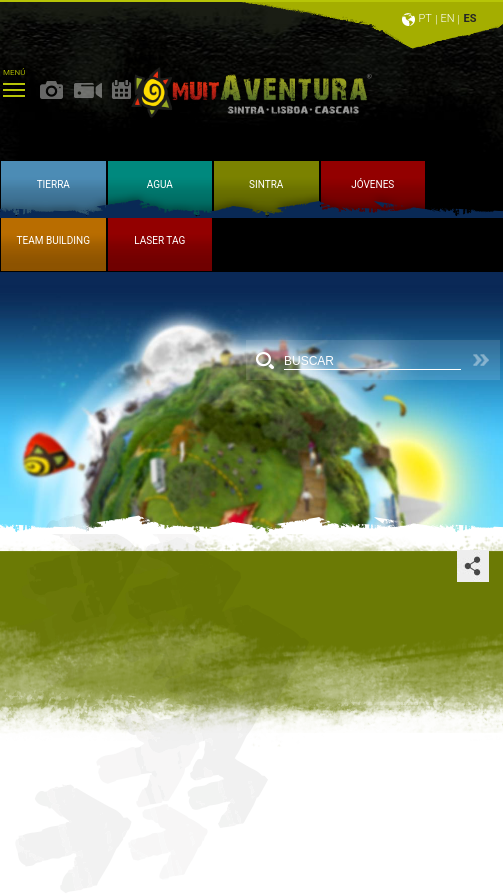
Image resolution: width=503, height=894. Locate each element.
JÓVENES (372, 184)
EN (448, 18)
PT (424, 18)
